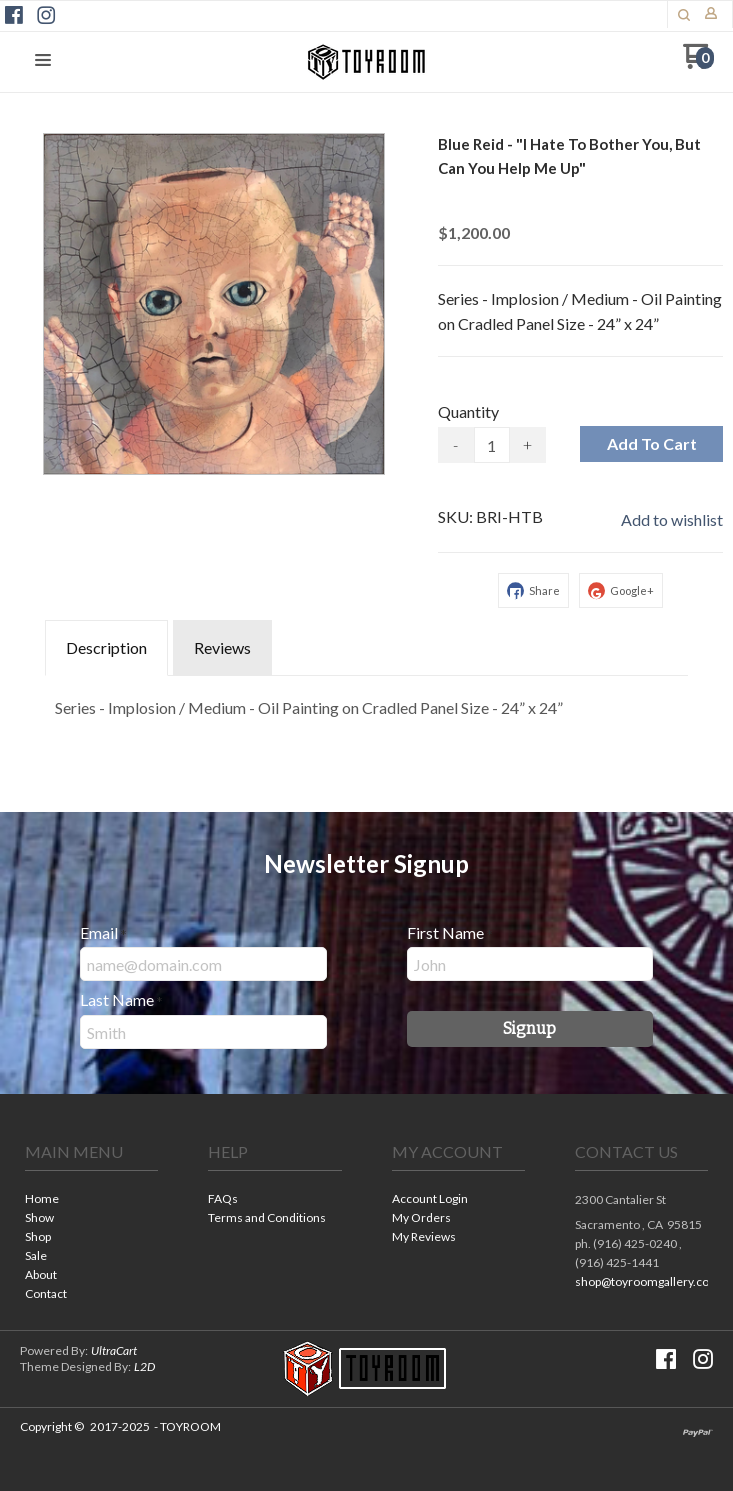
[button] (43, 61)
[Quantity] (492, 445)
